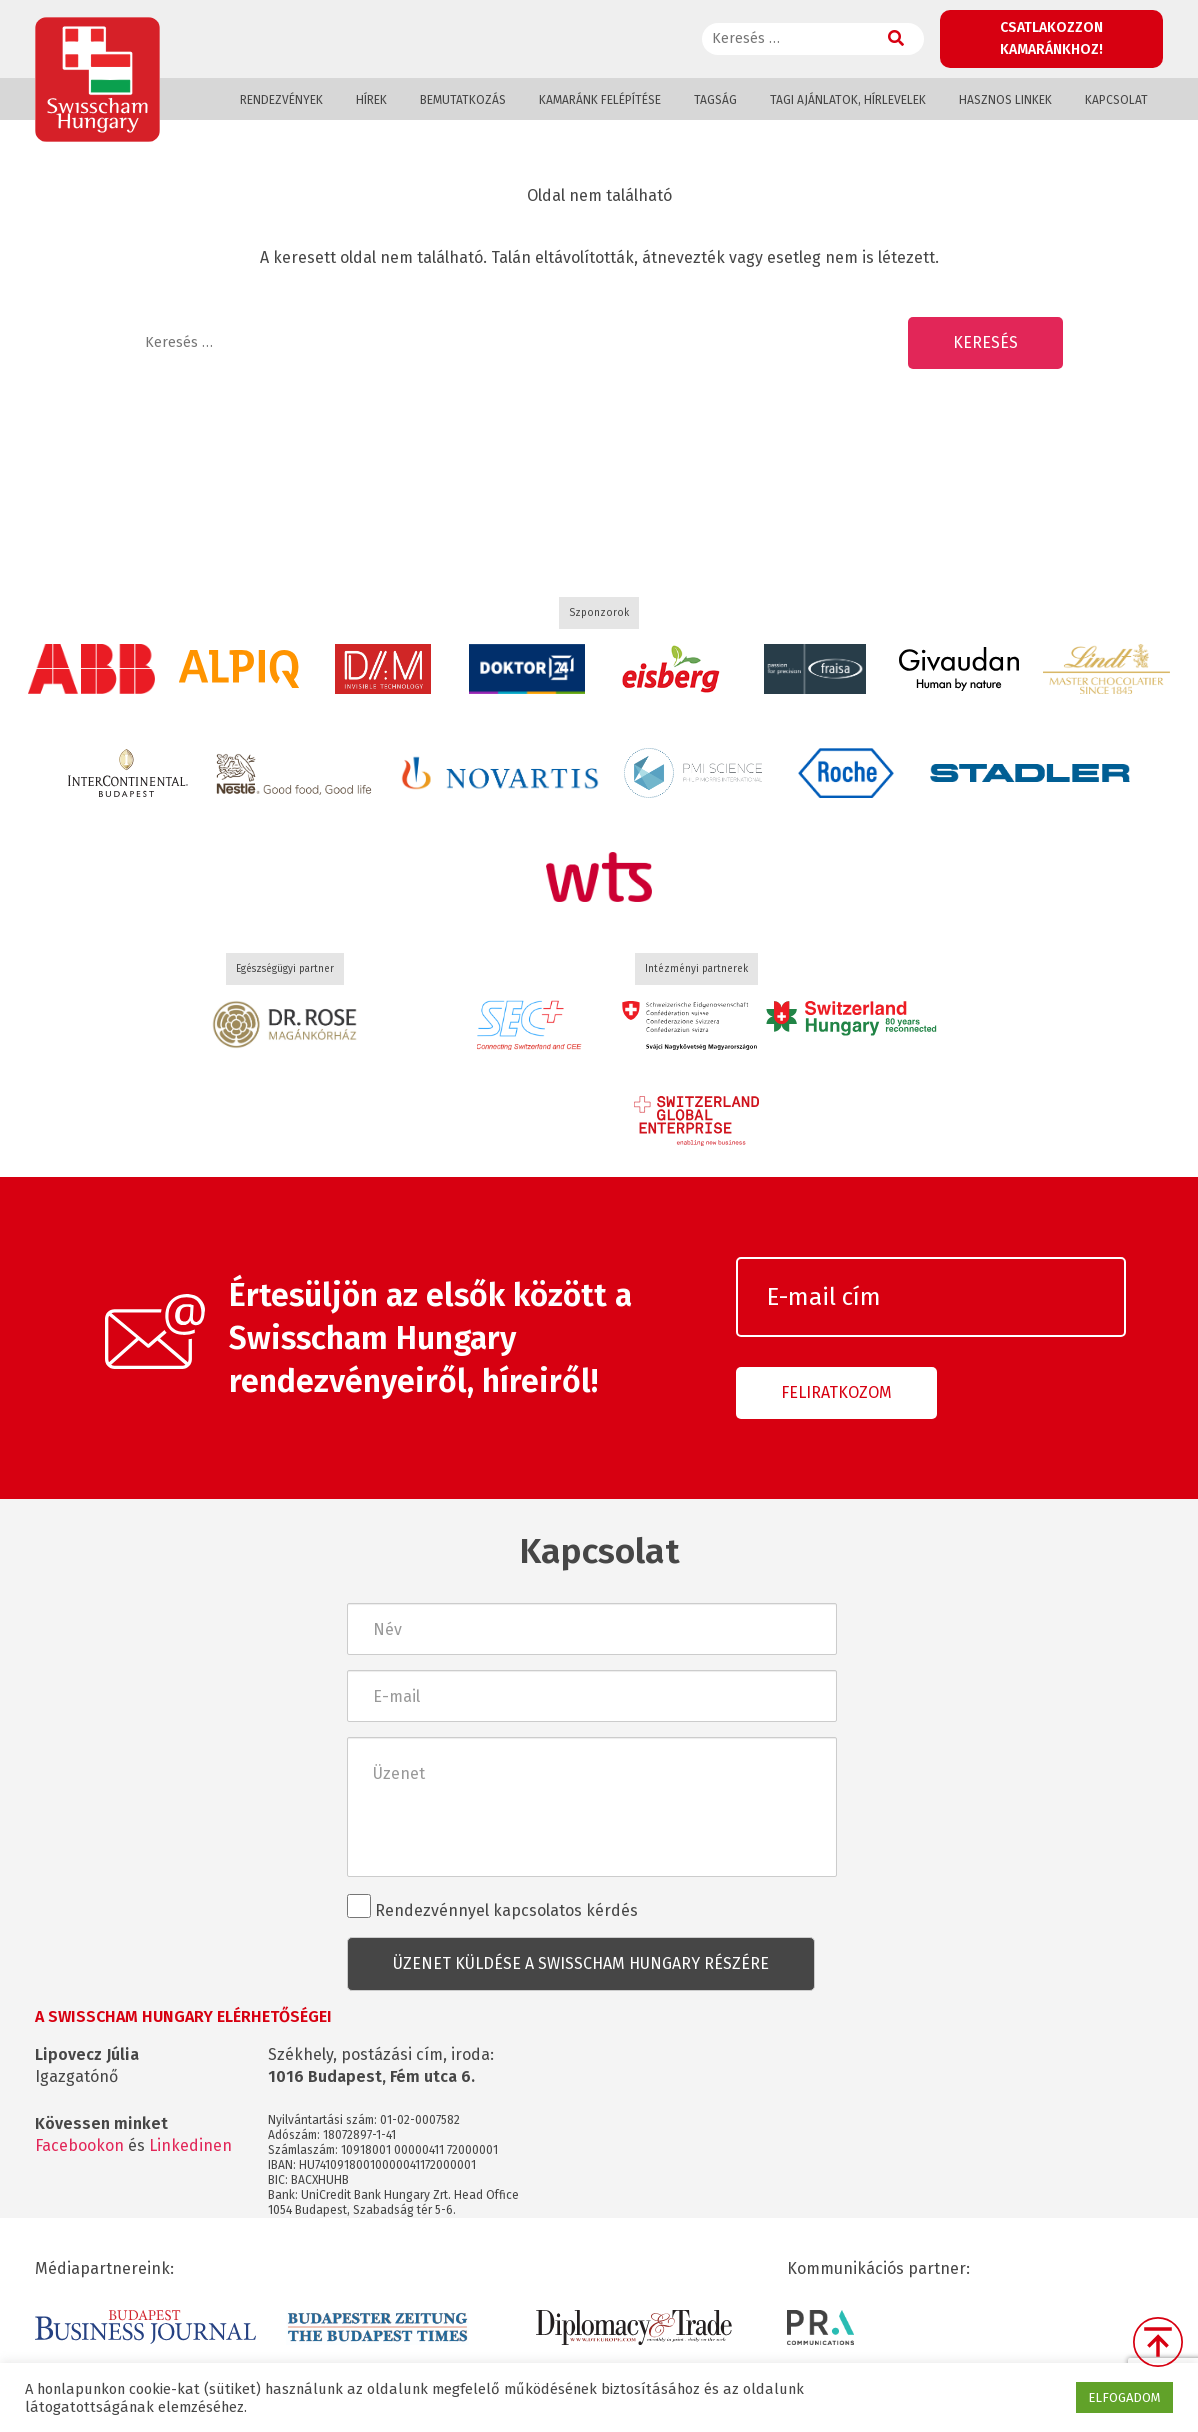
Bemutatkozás (463, 100)
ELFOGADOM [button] (1124, 2397)
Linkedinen (190, 2145)
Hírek (371, 100)
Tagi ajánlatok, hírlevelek (848, 100)
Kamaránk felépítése (600, 100)
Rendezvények (281, 100)
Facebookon (79, 2145)
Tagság (715, 100)
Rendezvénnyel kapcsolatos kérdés (492, 1907)
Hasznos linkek (1005, 100)
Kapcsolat (1116, 100)
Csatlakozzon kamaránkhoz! (1051, 38)
